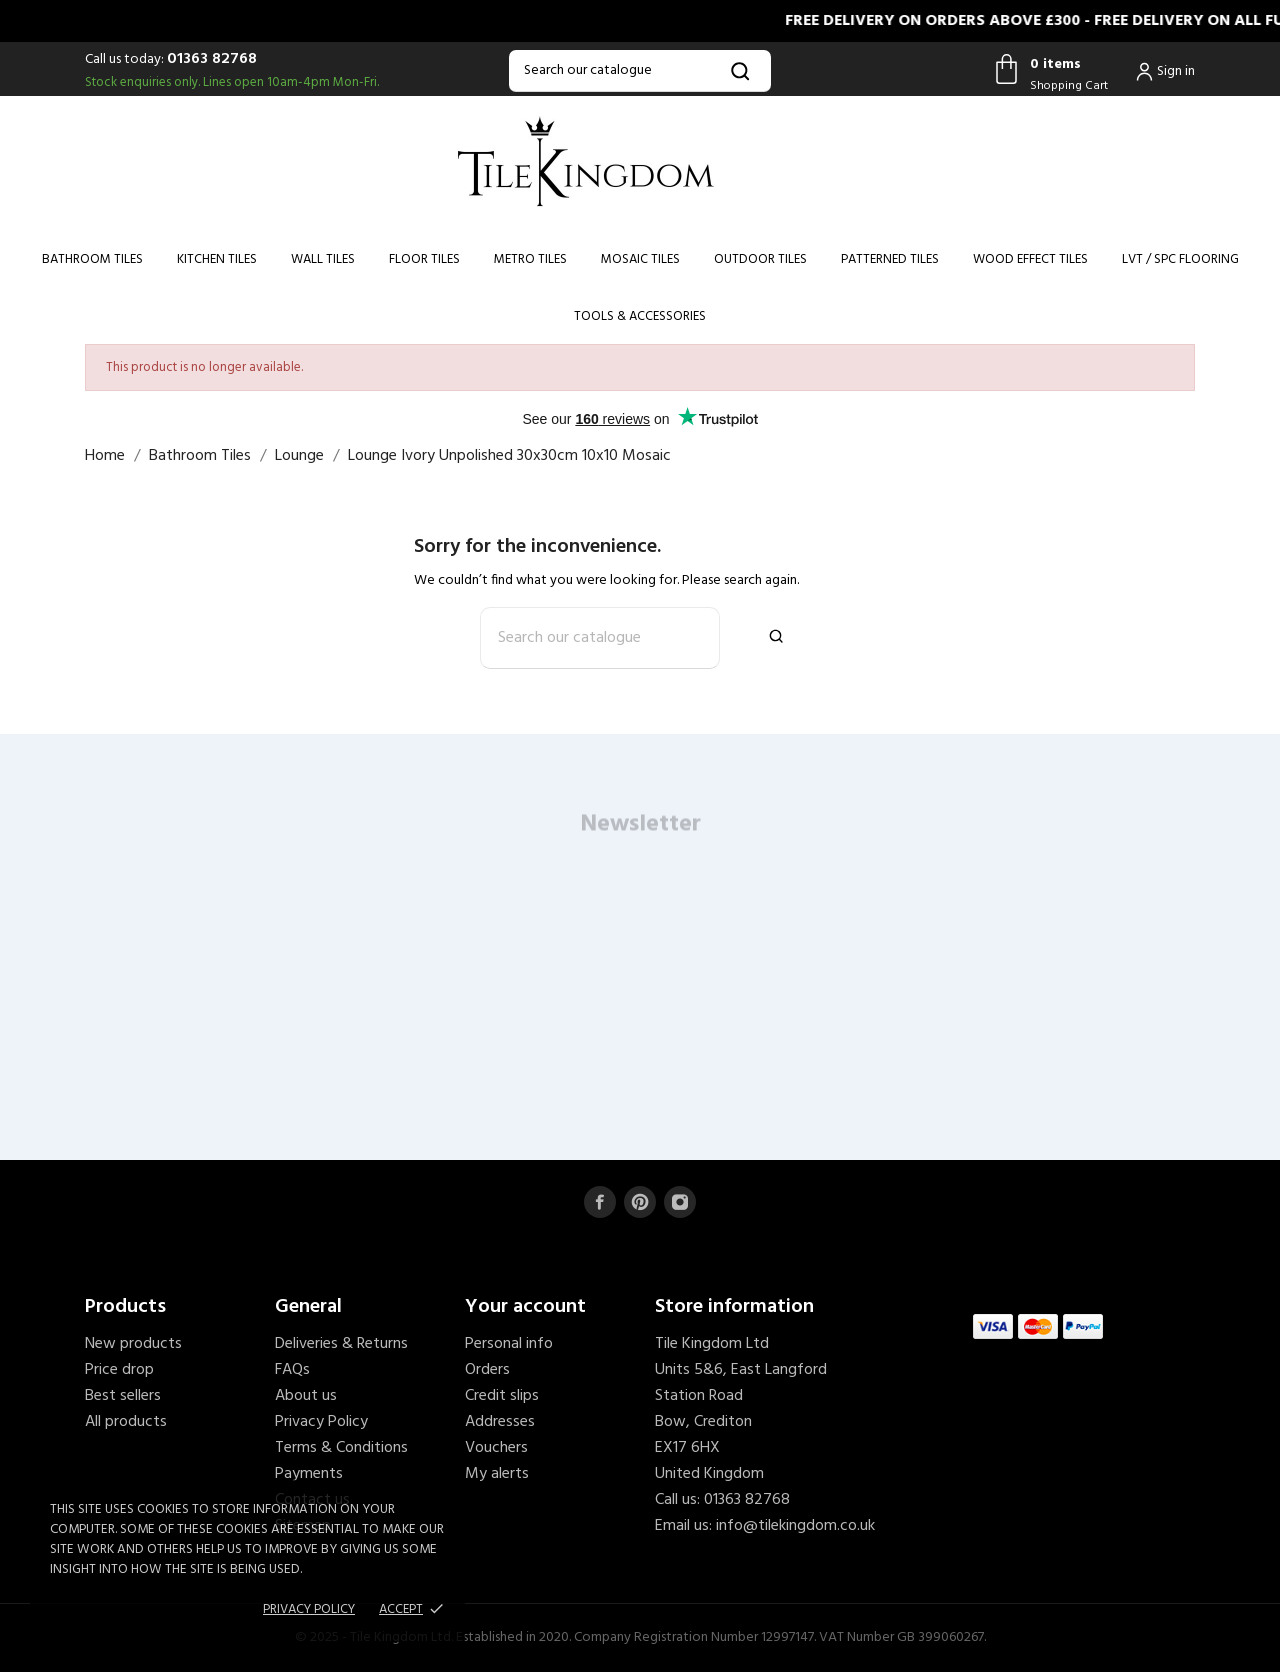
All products (126, 1422)
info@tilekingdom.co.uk (795, 1526)
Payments (309, 1474)
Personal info (509, 1344)
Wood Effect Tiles (1030, 259)
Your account (525, 1307)
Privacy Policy (321, 1422)
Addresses (500, 1422)
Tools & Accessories (640, 316)
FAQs (292, 1370)
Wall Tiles (323, 259)
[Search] (640, 71)
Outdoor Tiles (760, 259)
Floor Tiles (424, 259)
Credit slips (502, 1396)
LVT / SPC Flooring (1180, 259)
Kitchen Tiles (217, 259)
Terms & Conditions (341, 1448)
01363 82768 (212, 59)
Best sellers (123, 1396)
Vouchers (496, 1448)
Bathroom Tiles (92, 259)
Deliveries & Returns (341, 1344)
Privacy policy (309, 1609)
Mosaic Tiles (640, 259)
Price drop (119, 1370)
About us (306, 1396)
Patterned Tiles (890, 259)
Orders (487, 1370)
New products (133, 1344)
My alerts (497, 1474)
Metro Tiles (530, 259)
